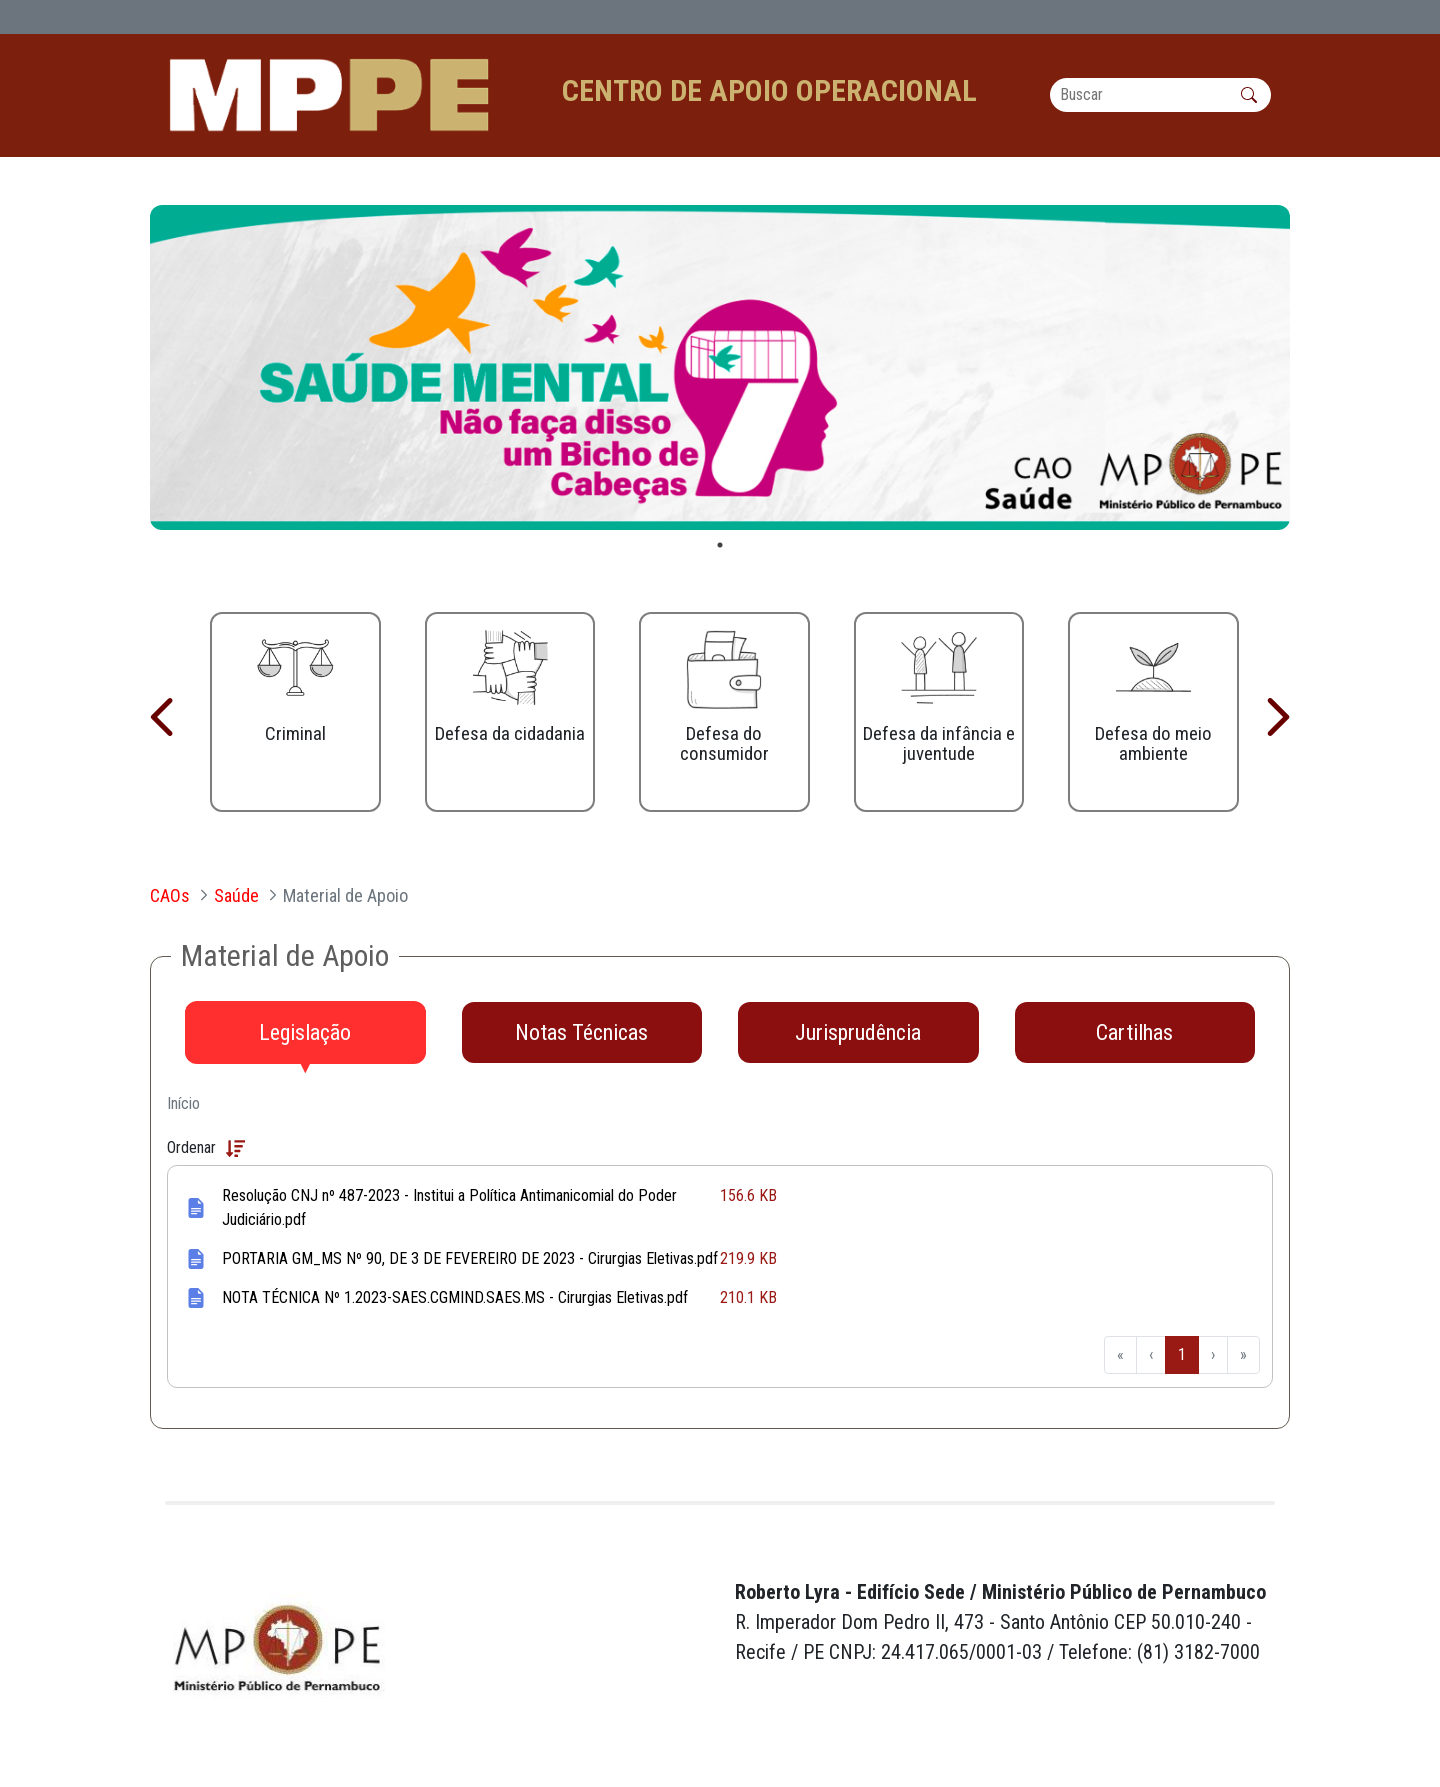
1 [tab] (720, 546)
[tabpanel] (720, 368)
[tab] (305, 1032)
